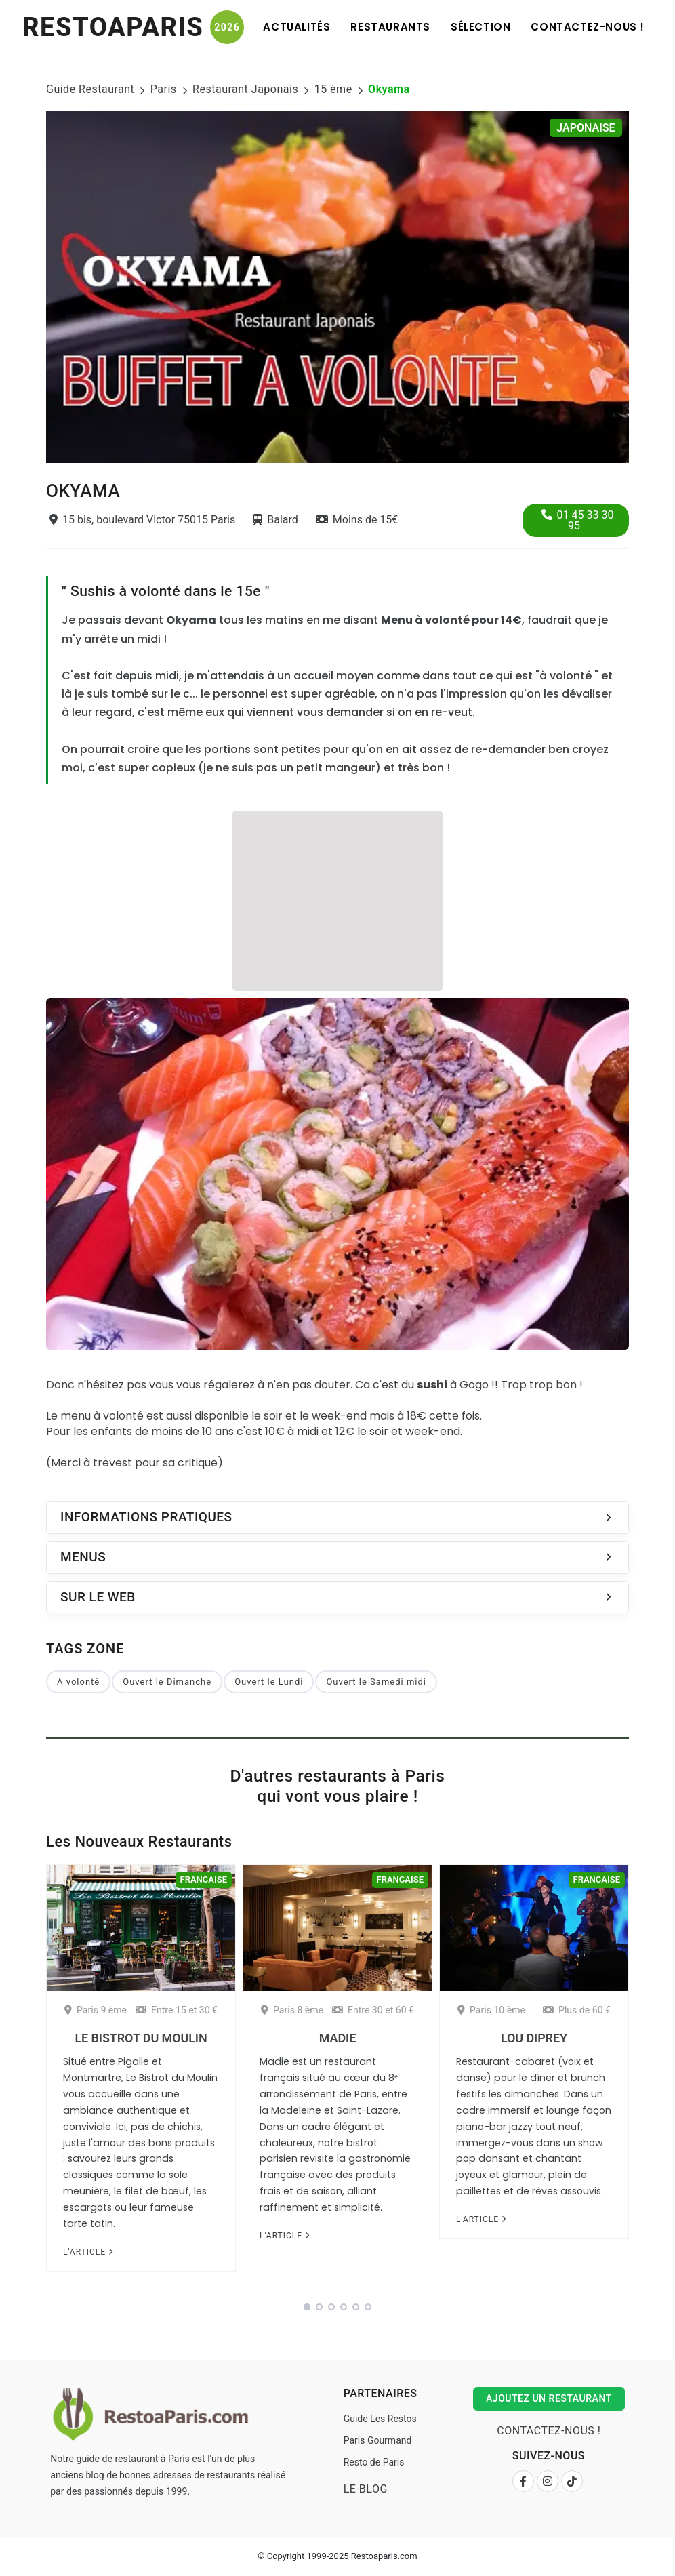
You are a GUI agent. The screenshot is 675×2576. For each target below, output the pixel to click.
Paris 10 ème (491, 2010)
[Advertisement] (337, 899)
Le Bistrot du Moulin (141, 2038)
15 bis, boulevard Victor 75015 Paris (142, 519)
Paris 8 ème (292, 2010)
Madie (337, 2038)
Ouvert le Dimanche (167, 1681)
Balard (275, 519)
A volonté (78, 1681)
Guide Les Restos (380, 2418)
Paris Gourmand (378, 2440)
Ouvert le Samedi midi (376, 1681)
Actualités (296, 27)
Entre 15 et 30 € (177, 2010)
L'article (88, 2252)
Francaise (203, 1879)
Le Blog (366, 2488)
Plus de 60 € (577, 2010)
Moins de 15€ (357, 519)
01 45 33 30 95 (577, 520)
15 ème (333, 89)
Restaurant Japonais (245, 89)
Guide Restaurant (90, 89)
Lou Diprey (534, 2038)
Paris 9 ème (95, 2010)
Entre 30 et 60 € (373, 2010)
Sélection (480, 27)
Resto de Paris (374, 2462)
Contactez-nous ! (588, 27)
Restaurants (390, 27)
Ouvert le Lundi (268, 1681)
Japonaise (585, 127)
